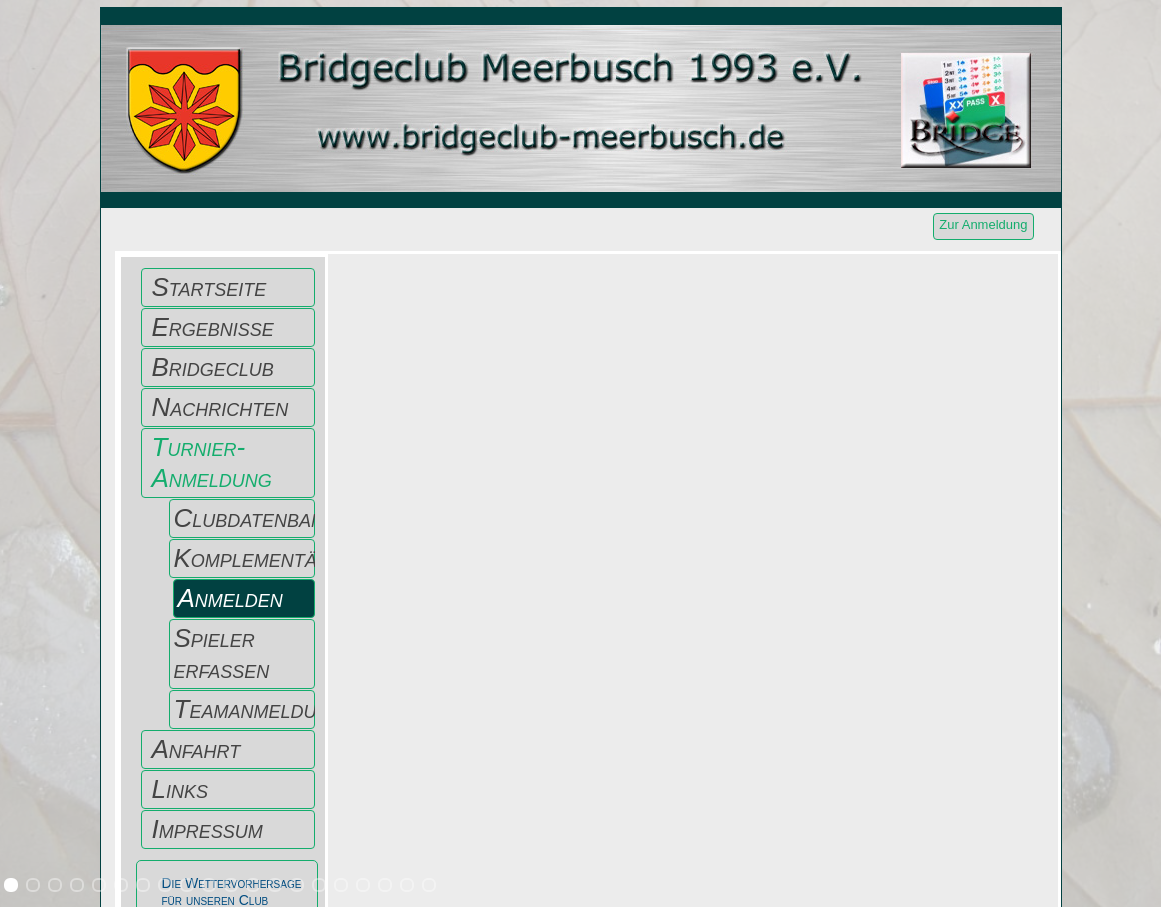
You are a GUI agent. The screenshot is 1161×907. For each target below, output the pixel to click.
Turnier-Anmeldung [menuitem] (212, 462)
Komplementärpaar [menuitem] (244, 558)
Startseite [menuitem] (209, 287)
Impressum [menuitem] (207, 829)
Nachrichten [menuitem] (220, 407)
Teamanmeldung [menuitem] (244, 709)
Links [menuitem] (180, 789)
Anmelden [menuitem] (230, 598)
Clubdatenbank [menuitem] (244, 518)
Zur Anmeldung (983, 224)
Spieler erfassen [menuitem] (222, 653)
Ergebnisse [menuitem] (213, 327)
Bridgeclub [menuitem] (213, 367)
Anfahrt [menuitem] (196, 749)
